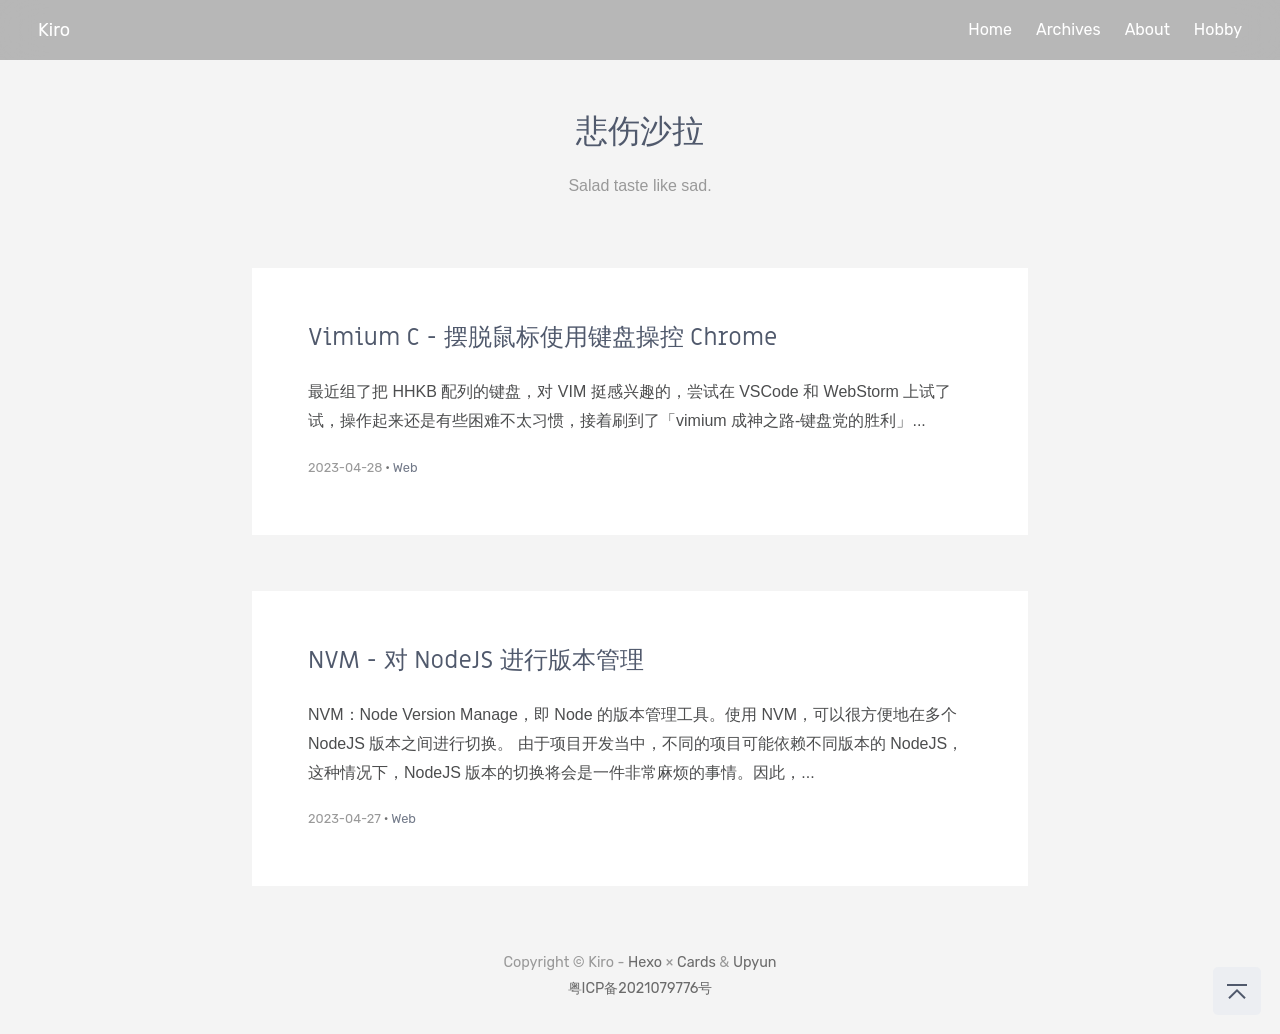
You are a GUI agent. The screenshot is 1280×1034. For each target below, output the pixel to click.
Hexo (645, 962)
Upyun (755, 962)
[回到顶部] (1237, 991)
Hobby (1218, 29)
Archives (1068, 29)
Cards (696, 962)
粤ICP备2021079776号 (640, 988)
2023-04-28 (345, 467)
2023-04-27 (344, 818)
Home (990, 29)
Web (405, 467)
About (1147, 29)
